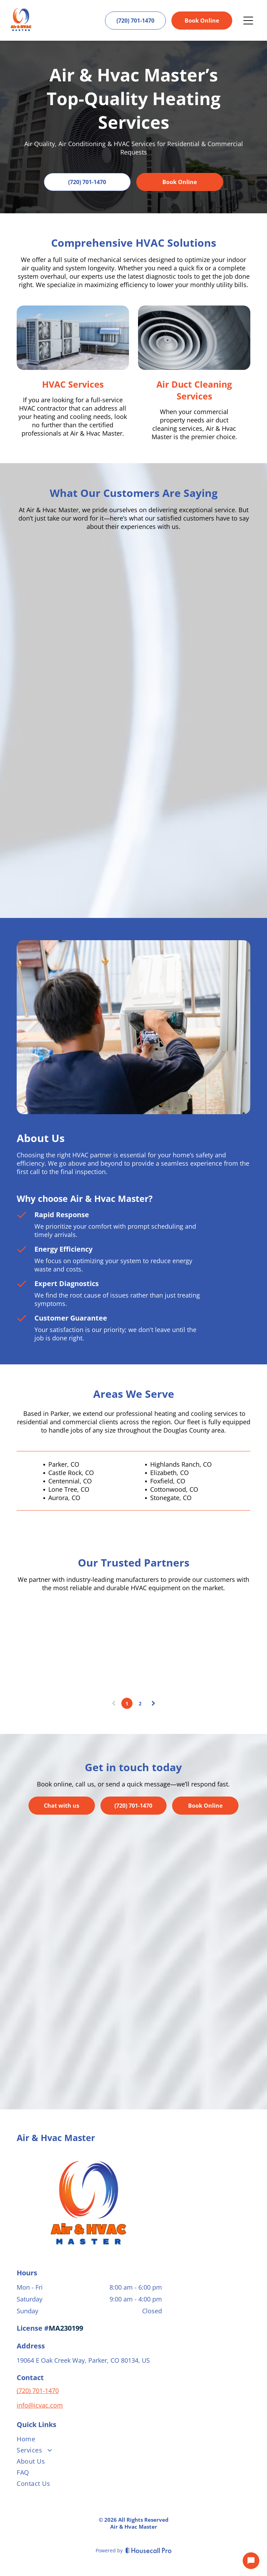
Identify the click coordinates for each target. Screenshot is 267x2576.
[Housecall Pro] (149, 2550)
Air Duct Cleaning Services (194, 390)
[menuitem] (133, 2440)
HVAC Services (73, 384)
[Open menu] (248, 20)
